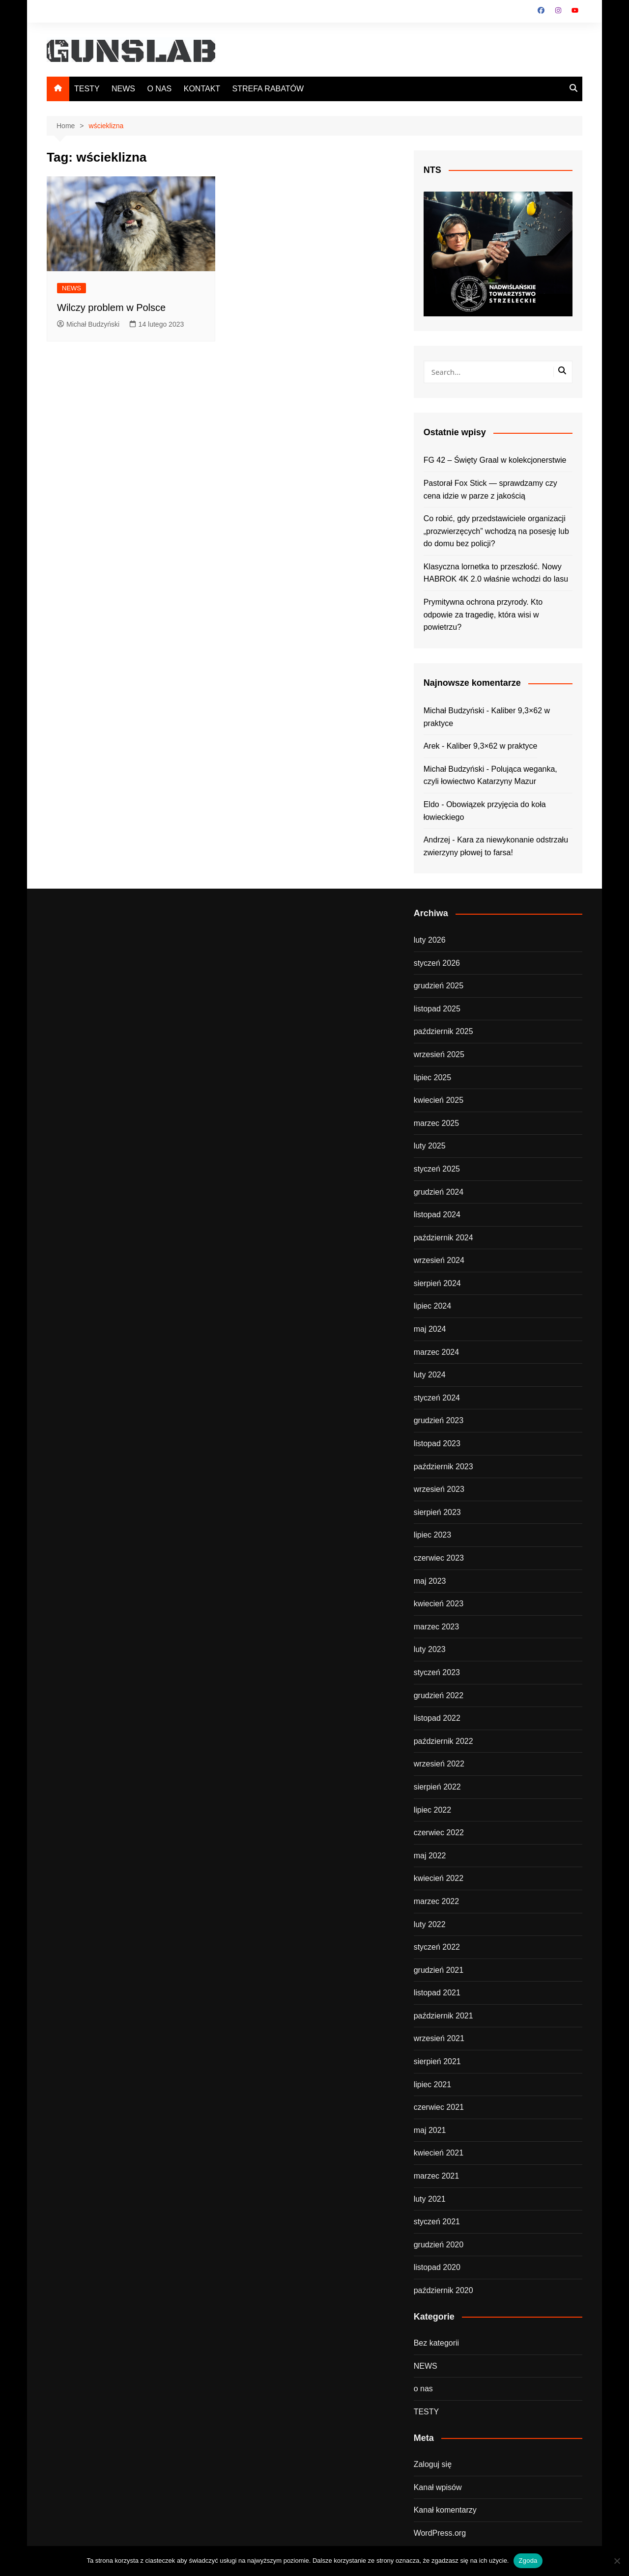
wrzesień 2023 (439, 1489)
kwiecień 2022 (438, 1878)
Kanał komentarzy (445, 2510)
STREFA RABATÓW (268, 88)
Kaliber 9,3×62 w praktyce (492, 746)
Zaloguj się (433, 2464)
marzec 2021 (436, 2176)
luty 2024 (430, 1375)
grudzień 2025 (438, 985)
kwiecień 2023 (438, 1603)
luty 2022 (430, 1924)
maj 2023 (430, 1581)
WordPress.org (440, 2533)
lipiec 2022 (433, 1810)
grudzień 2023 (438, 1420)
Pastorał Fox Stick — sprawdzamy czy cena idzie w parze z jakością (490, 489)
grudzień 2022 (438, 1695)
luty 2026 (430, 940)
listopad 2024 (437, 1214)
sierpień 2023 (437, 1512)
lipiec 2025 (433, 1077)
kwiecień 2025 (438, 1100)
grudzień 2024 (438, 1192)
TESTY (87, 88)
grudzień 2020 (438, 2244)
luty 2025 (430, 1146)
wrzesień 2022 (439, 1764)
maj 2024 (430, 1329)
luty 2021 (430, 2199)
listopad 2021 (437, 1992)
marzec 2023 (436, 1627)
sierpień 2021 (437, 2061)
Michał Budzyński (88, 324)
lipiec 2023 (433, 1535)
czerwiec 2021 (439, 2107)
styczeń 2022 (437, 1947)
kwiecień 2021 (438, 2153)
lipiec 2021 (433, 2084)
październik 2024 (443, 1237)
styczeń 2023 (437, 1672)
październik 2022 (443, 1741)
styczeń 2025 (437, 1169)
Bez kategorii (436, 2343)
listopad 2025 (437, 1009)
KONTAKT (202, 88)
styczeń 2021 (437, 2221)
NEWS (123, 88)
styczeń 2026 (437, 963)
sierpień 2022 (437, 1787)
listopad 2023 (437, 1443)
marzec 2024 (436, 1352)
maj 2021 (430, 2130)
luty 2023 (430, 1649)
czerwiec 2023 (439, 1558)
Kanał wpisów (438, 2487)
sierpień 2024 (437, 1283)
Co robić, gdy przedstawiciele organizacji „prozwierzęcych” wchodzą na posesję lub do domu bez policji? (496, 531)
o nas (423, 2388)
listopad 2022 (437, 1718)
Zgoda (527, 2560)
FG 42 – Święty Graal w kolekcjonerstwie (495, 460)
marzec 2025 (436, 1123)
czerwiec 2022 (439, 1832)
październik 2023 (443, 1466)
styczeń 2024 (437, 1398)
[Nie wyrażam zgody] (617, 2561)
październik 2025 (443, 1031)
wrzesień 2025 (439, 1054)
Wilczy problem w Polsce (111, 307)
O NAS (159, 88)
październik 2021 (443, 2016)
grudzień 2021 (438, 1970)
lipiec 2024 (433, 1306)
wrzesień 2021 (439, 2038)
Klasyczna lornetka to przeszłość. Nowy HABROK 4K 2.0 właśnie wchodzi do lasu (496, 573)
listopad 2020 (437, 2267)
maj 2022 (430, 1855)
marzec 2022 (436, 1901)
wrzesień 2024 (439, 1260)
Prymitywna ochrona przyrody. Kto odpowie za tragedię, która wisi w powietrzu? (483, 614)
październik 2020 (443, 2290)
